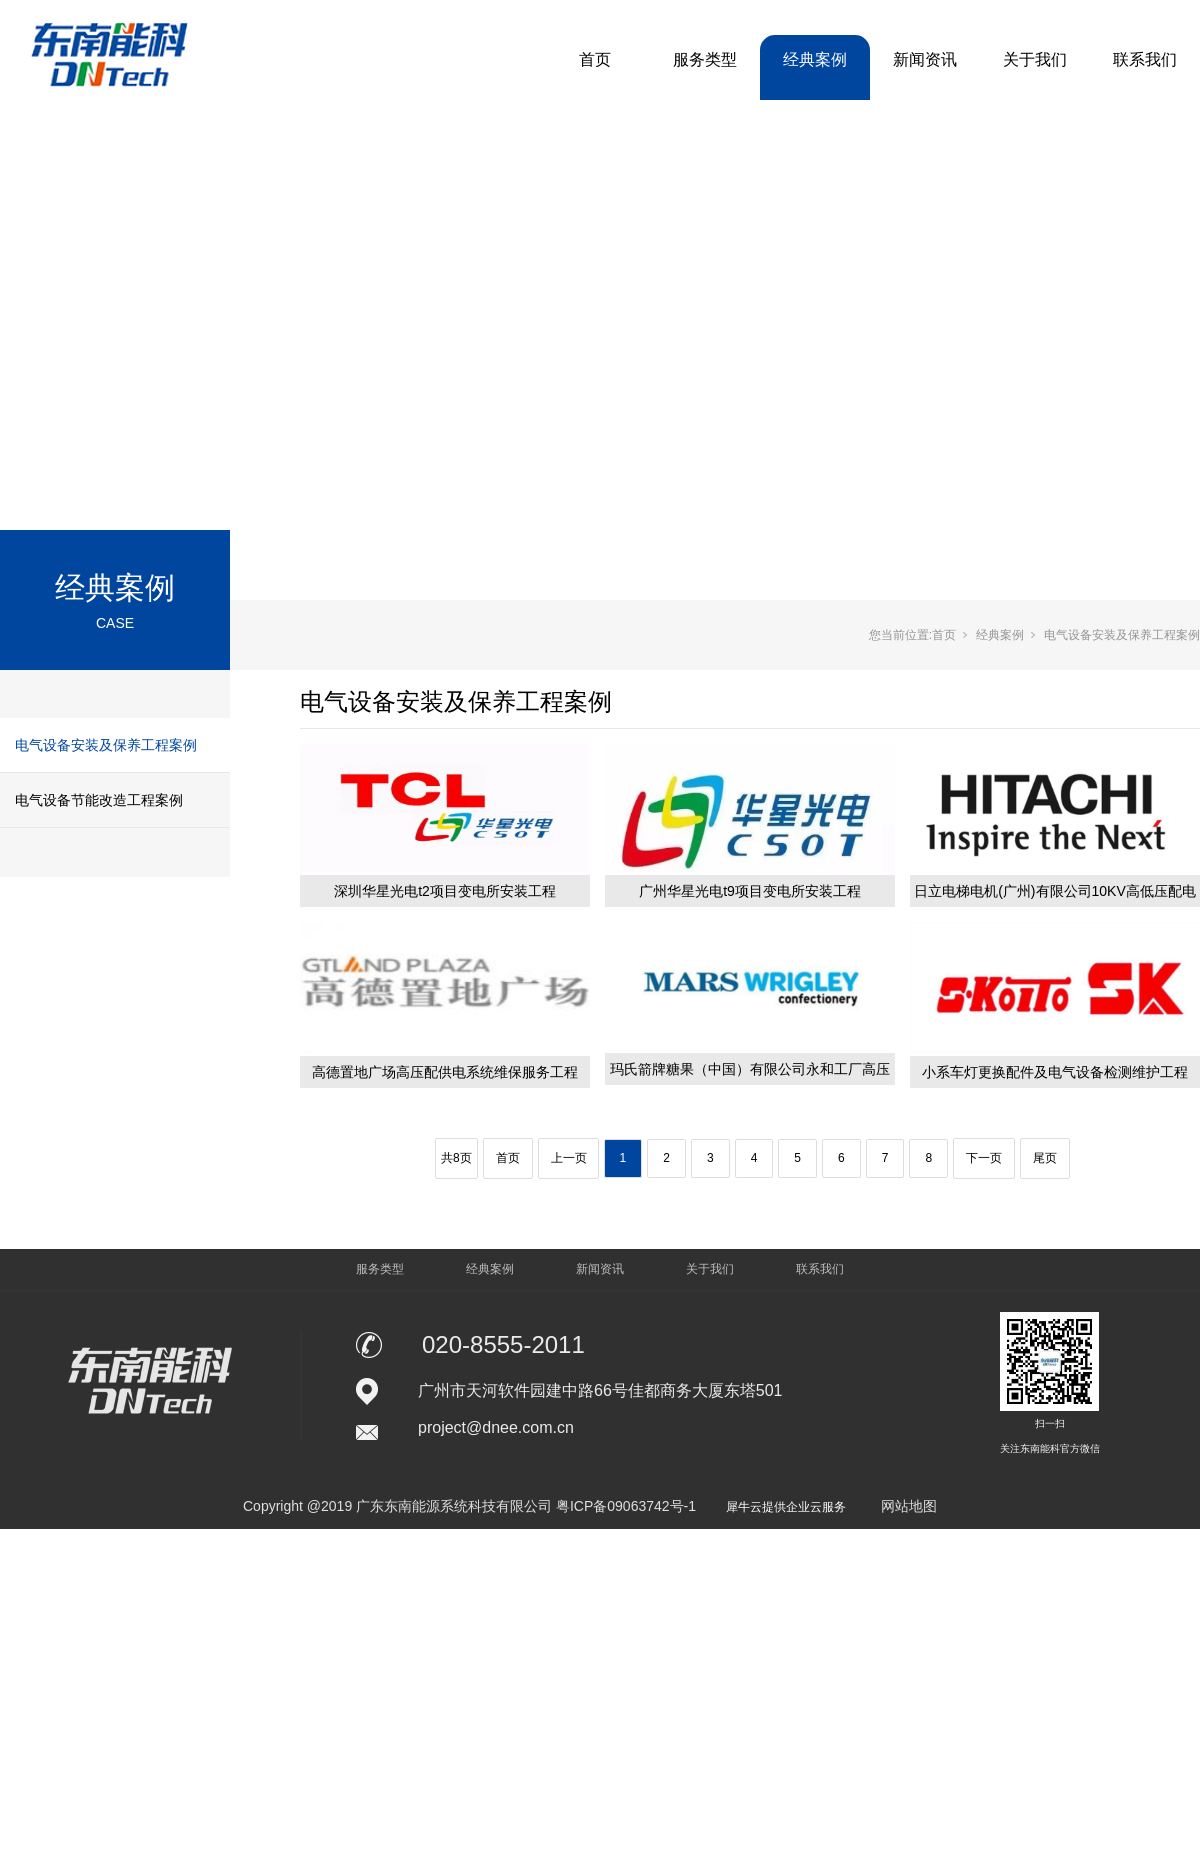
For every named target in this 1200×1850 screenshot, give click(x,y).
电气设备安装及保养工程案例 (106, 745)
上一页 (569, 1158)
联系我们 (1145, 59)
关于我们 (1035, 59)
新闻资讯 (925, 59)
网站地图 (909, 1506)
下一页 (984, 1158)
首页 (595, 59)
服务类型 (705, 59)
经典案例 (815, 59)
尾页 (1045, 1158)
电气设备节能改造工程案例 (99, 800)
